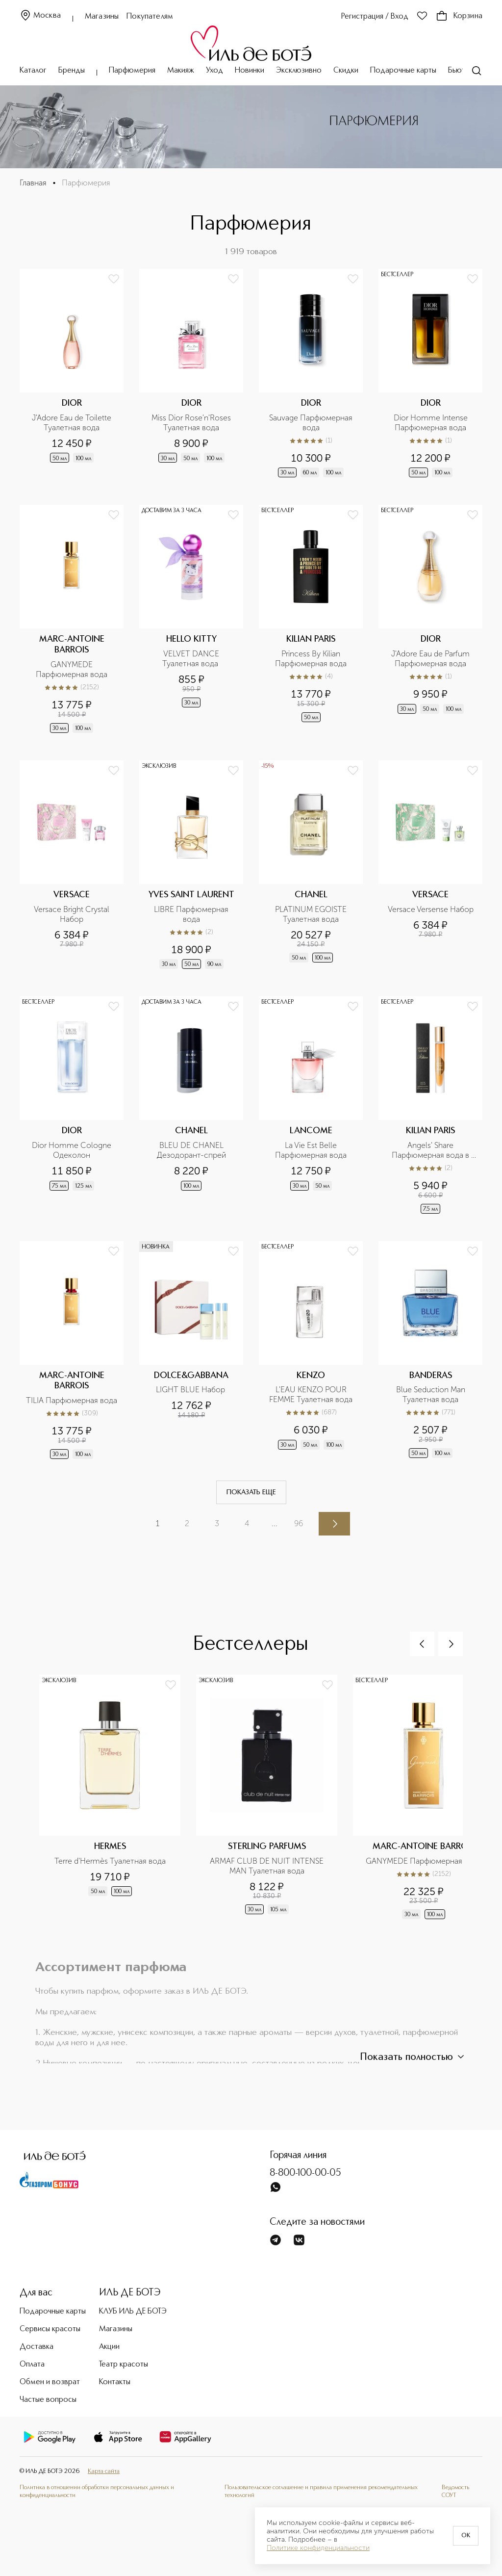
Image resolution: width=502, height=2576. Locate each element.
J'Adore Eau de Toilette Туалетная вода (72, 422)
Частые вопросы (48, 2400)
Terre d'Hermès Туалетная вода (110, 1861)
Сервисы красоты (50, 2329)
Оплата (32, 2364)
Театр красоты (123, 2364)
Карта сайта (104, 2471)
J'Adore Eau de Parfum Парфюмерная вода (431, 658)
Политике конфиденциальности (318, 2548)
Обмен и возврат (50, 2382)
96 (298, 1523)
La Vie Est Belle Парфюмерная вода (311, 1150)
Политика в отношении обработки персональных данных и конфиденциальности (97, 2491)
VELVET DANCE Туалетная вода (191, 658)
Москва (40, 16)
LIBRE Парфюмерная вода (192, 914)
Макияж (180, 71)
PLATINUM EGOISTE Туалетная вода (312, 914)
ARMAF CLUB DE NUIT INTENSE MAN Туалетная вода (268, 1865)
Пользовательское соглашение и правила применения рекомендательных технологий (321, 2491)
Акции (109, 2347)
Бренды (71, 71)
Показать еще (251, 1492)
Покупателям (149, 17)
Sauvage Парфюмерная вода (311, 422)
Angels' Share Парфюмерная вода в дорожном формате (431, 1150)
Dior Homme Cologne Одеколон (72, 1150)
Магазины (102, 17)
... (274, 1523)
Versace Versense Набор (431, 909)
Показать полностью (413, 2057)
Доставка (36, 2347)
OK (465, 2536)
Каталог (33, 71)
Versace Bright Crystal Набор (72, 914)
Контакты (114, 2382)
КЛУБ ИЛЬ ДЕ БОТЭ (133, 2312)
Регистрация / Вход (374, 17)
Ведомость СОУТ (455, 2491)
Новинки (249, 71)
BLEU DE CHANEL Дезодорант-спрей (191, 1150)
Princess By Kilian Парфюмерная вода (311, 658)
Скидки (345, 71)
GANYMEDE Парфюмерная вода (71, 669)
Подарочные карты (403, 71)
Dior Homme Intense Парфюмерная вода (432, 422)
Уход (214, 71)
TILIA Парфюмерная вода (71, 1400)
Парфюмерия (132, 71)
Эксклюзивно (299, 71)
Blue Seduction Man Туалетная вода (431, 1394)
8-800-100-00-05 (305, 2173)
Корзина (459, 16)
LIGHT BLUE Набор (191, 1389)
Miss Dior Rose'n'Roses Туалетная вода (192, 422)
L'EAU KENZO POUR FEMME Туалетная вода (310, 1394)
